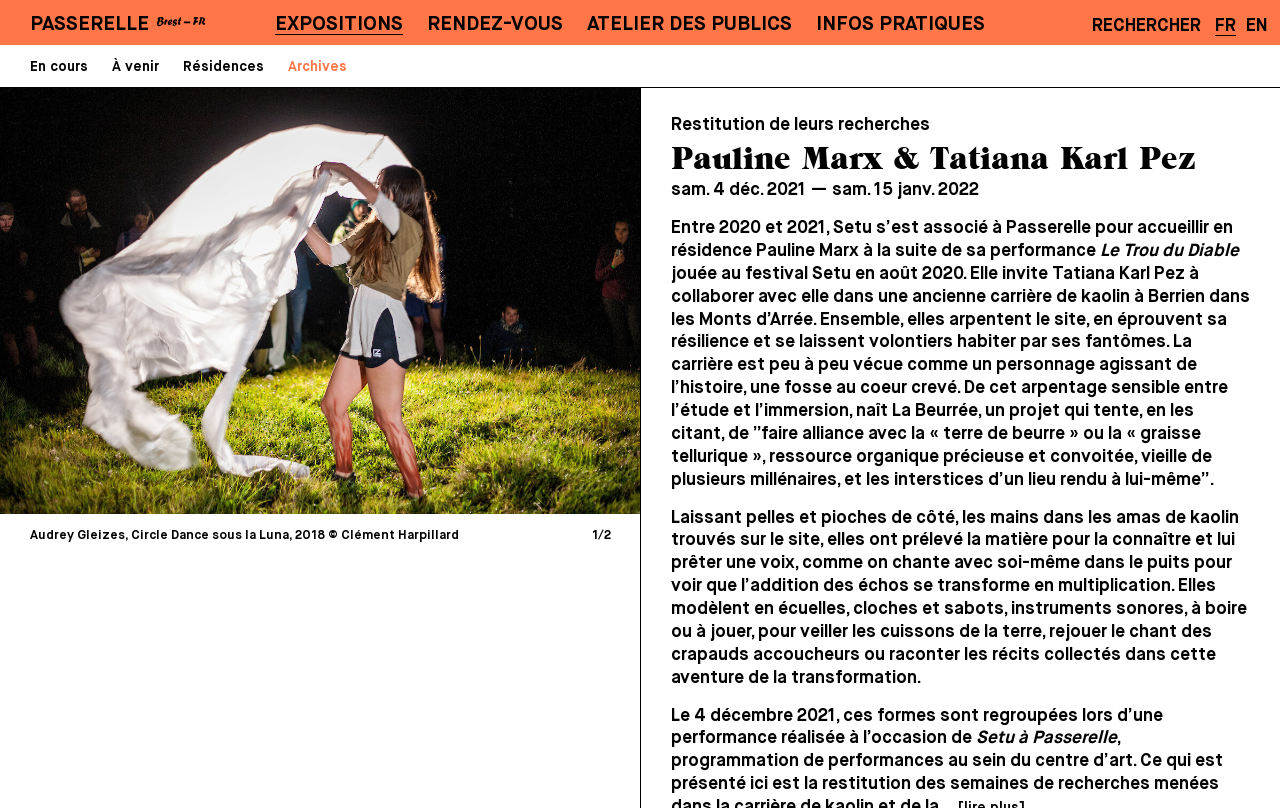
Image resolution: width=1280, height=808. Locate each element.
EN (1257, 26)
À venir (135, 67)
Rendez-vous (495, 24)
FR (1225, 26)
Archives (317, 67)
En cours (59, 67)
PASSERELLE (89, 24)
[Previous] (170, 300)
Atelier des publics (689, 24)
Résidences (223, 67)
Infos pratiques (900, 24)
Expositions (339, 24)
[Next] (470, 300)
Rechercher (1146, 26)
